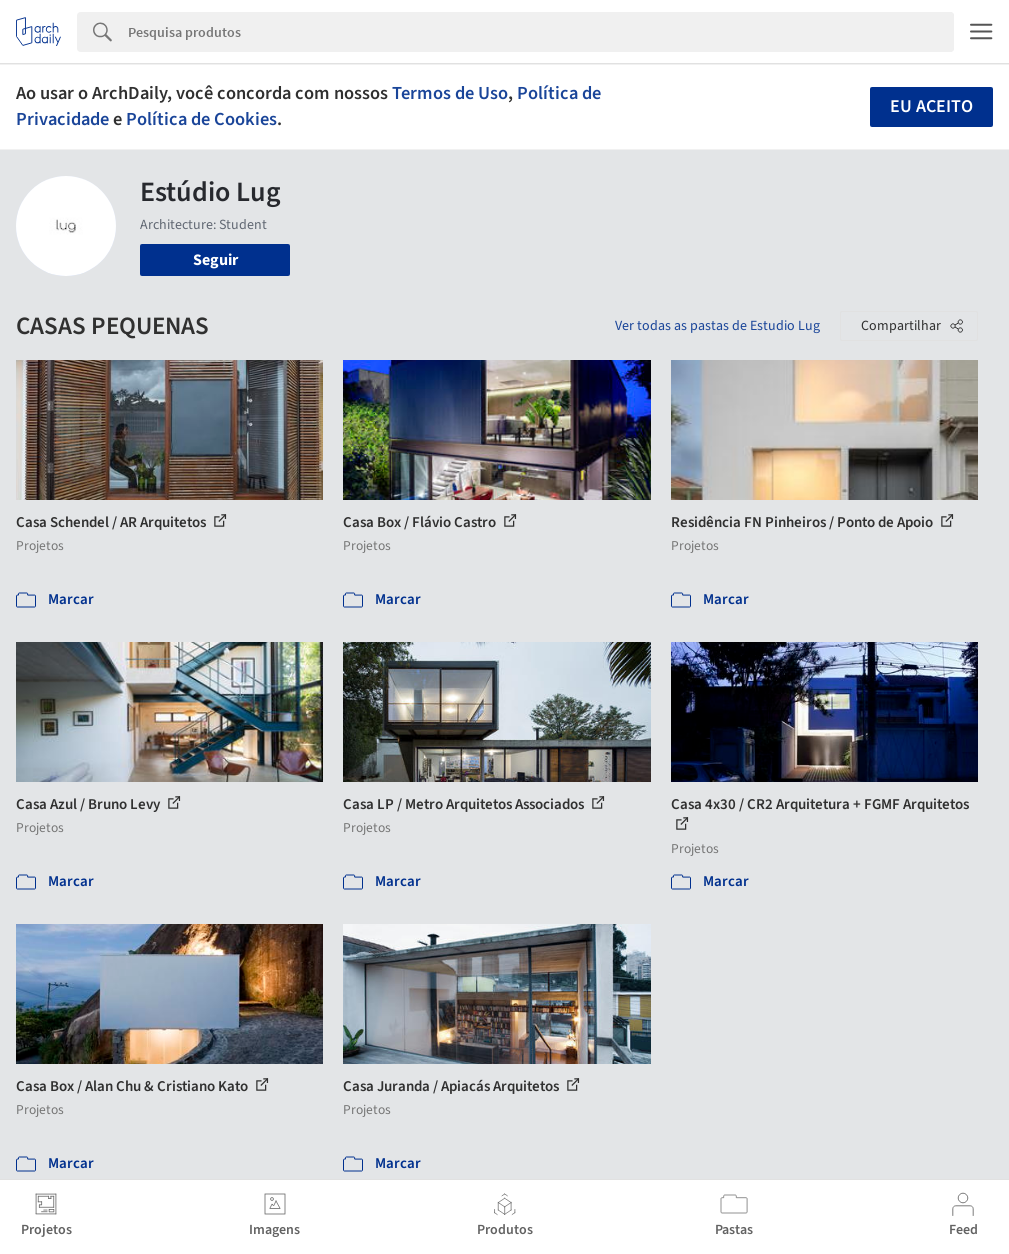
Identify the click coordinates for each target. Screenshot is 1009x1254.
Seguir (215, 260)
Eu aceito (931, 106)
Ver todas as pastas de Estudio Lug (717, 326)
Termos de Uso (450, 93)
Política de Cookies (201, 119)
